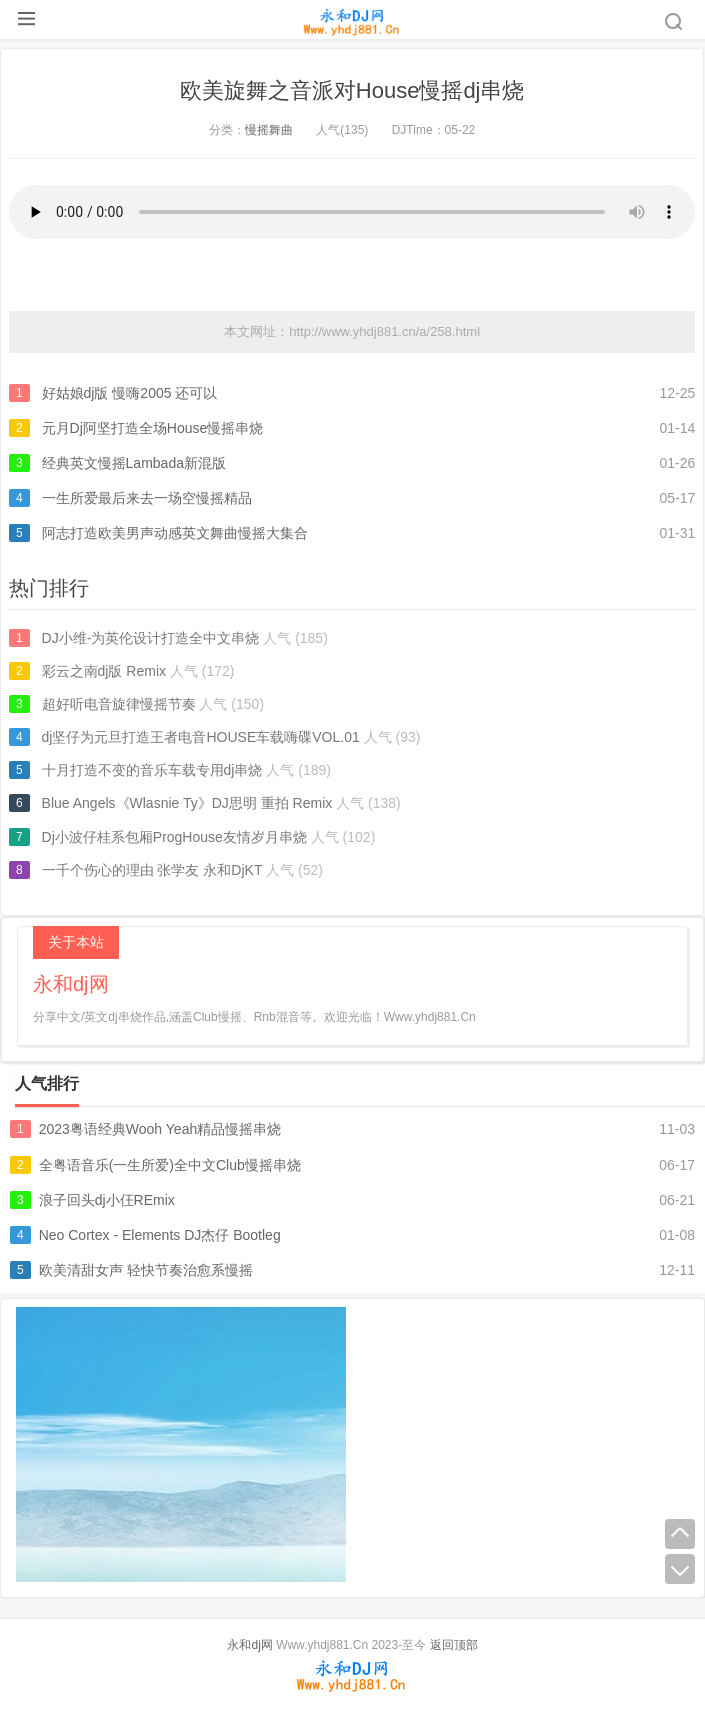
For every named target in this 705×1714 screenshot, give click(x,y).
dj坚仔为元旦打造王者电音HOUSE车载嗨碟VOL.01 (201, 737)
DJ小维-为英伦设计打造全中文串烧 (151, 638)
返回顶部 (454, 1645)
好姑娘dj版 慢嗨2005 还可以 (130, 393)
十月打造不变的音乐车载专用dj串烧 (152, 770)
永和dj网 (249, 1645)
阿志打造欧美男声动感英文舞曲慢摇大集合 (175, 533)
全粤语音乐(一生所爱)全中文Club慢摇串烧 (170, 1165)
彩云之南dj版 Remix (104, 671)
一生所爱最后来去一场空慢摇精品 (147, 498)
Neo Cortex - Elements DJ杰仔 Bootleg (160, 1235)
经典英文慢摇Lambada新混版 (134, 463)
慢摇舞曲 (269, 130)
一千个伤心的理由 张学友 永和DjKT (152, 870)
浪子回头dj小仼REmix (107, 1200)
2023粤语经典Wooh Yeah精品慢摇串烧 (160, 1129)
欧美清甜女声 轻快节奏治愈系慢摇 (146, 1270)
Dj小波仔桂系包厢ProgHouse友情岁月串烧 (174, 837)
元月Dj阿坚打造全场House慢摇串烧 (153, 428)
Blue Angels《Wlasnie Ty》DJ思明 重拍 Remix (187, 803)
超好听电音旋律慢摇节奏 (119, 704)
